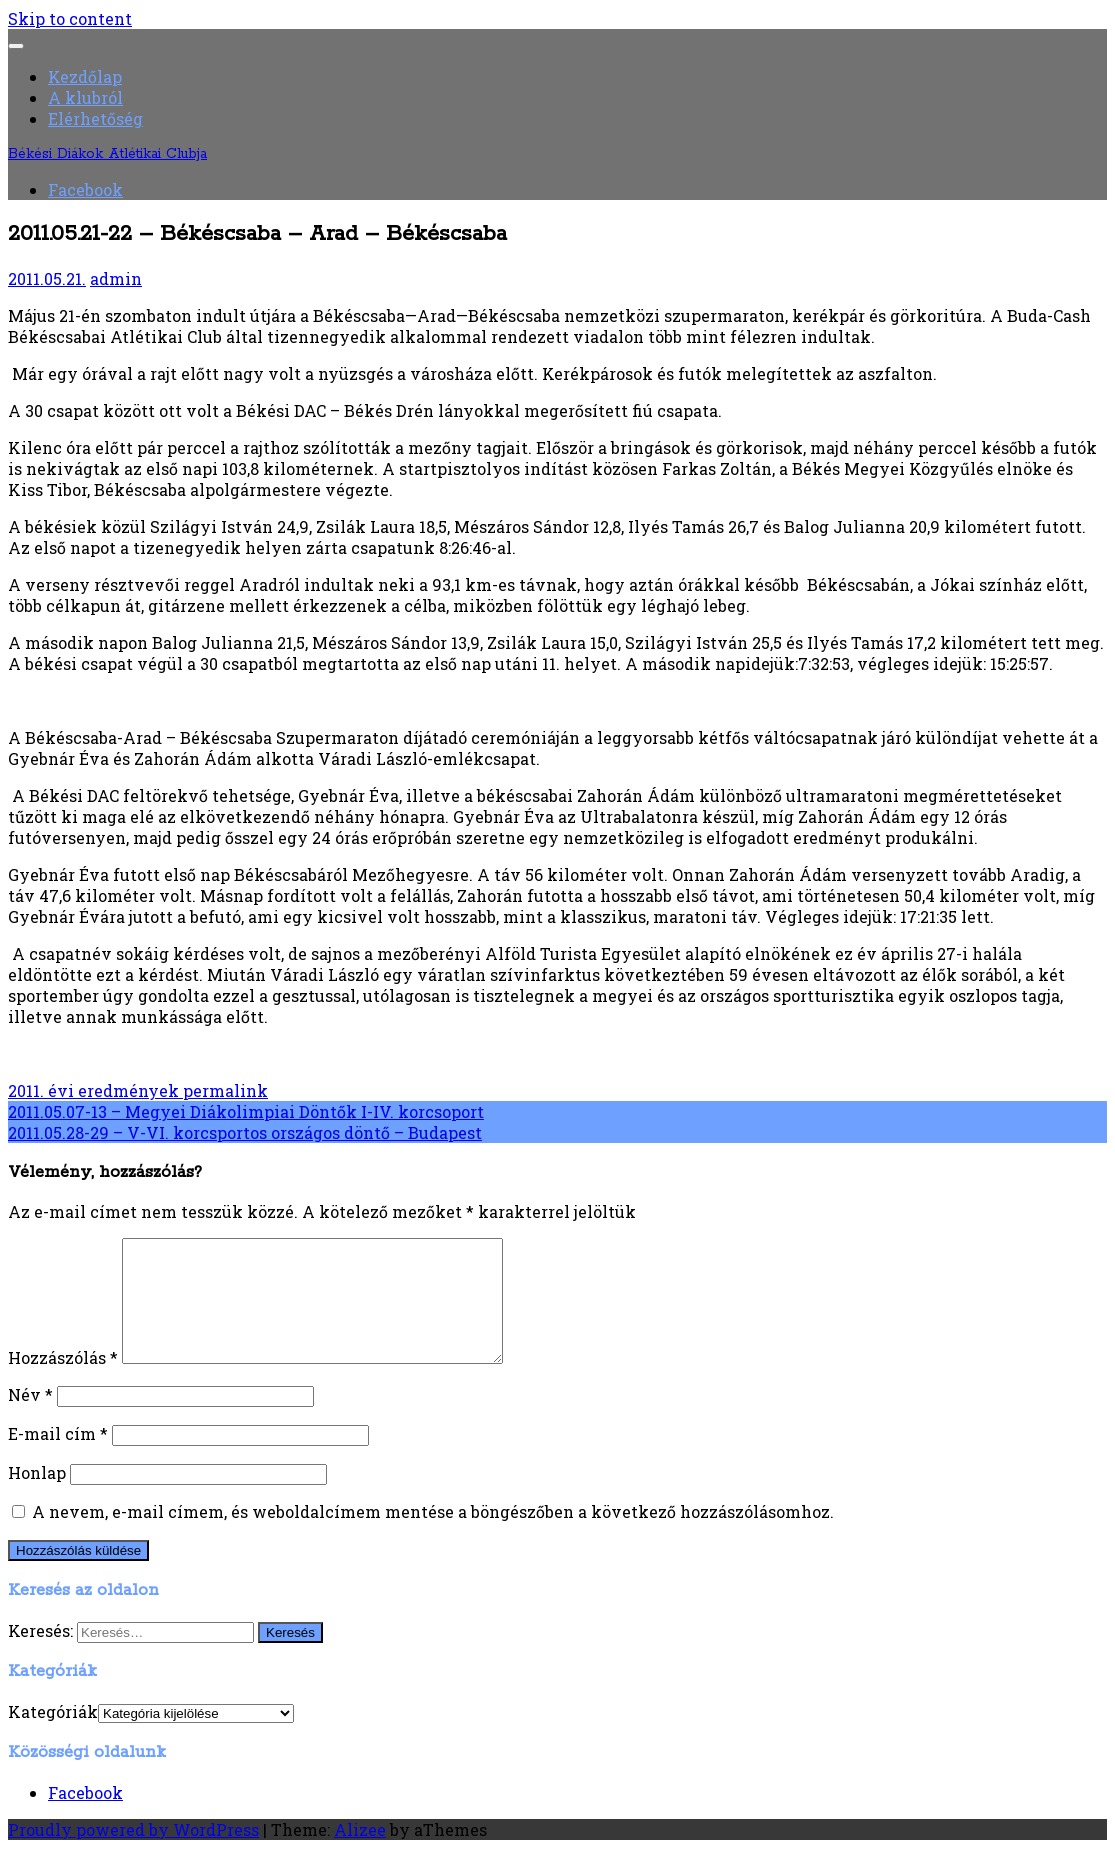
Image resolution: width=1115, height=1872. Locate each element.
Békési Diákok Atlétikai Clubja (107, 154)
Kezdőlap (85, 76)
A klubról (85, 97)
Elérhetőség (95, 118)
